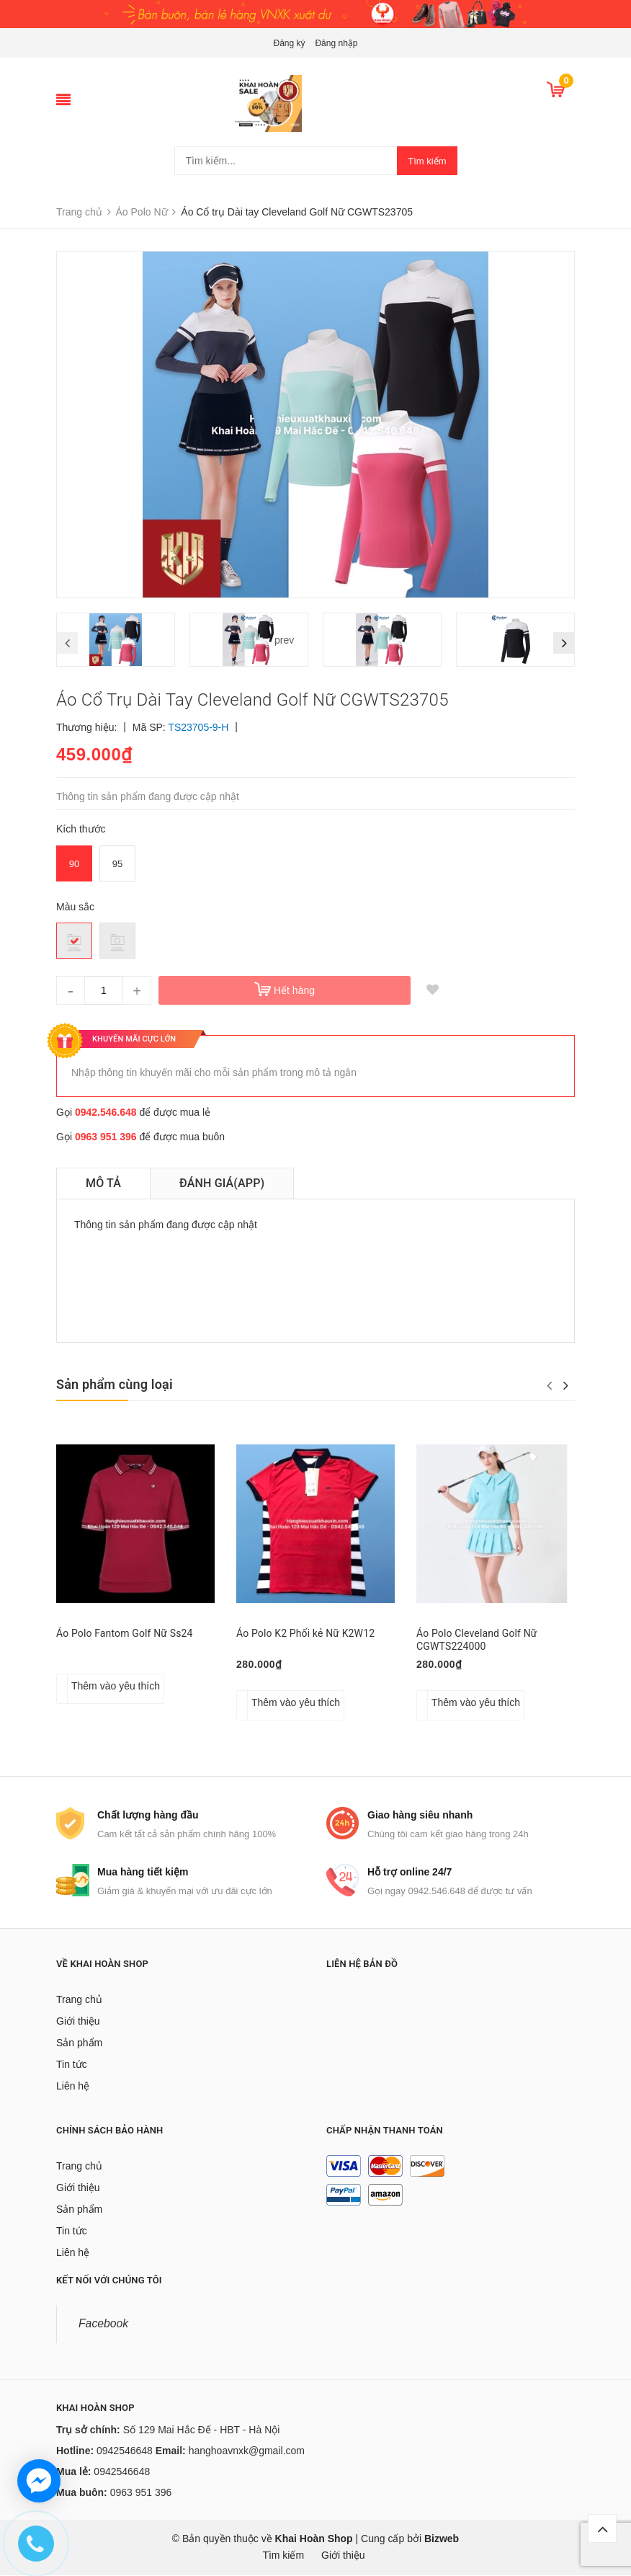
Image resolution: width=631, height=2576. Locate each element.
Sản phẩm (79, 2043)
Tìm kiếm (427, 161)
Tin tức (71, 2065)
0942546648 (125, 2451)
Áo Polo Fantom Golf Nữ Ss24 (124, 1633)
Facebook (103, 2324)
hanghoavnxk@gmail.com (247, 2451)
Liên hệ (72, 2086)
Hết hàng (294, 990)
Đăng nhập (336, 43)
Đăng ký (289, 43)
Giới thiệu (78, 2022)
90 (74, 863)
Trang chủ (79, 2000)
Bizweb (441, 2538)
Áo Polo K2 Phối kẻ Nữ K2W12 (305, 1633)
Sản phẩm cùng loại (114, 1384)
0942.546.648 (106, 1112)
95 (117, 863)
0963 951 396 (106, 1136)
